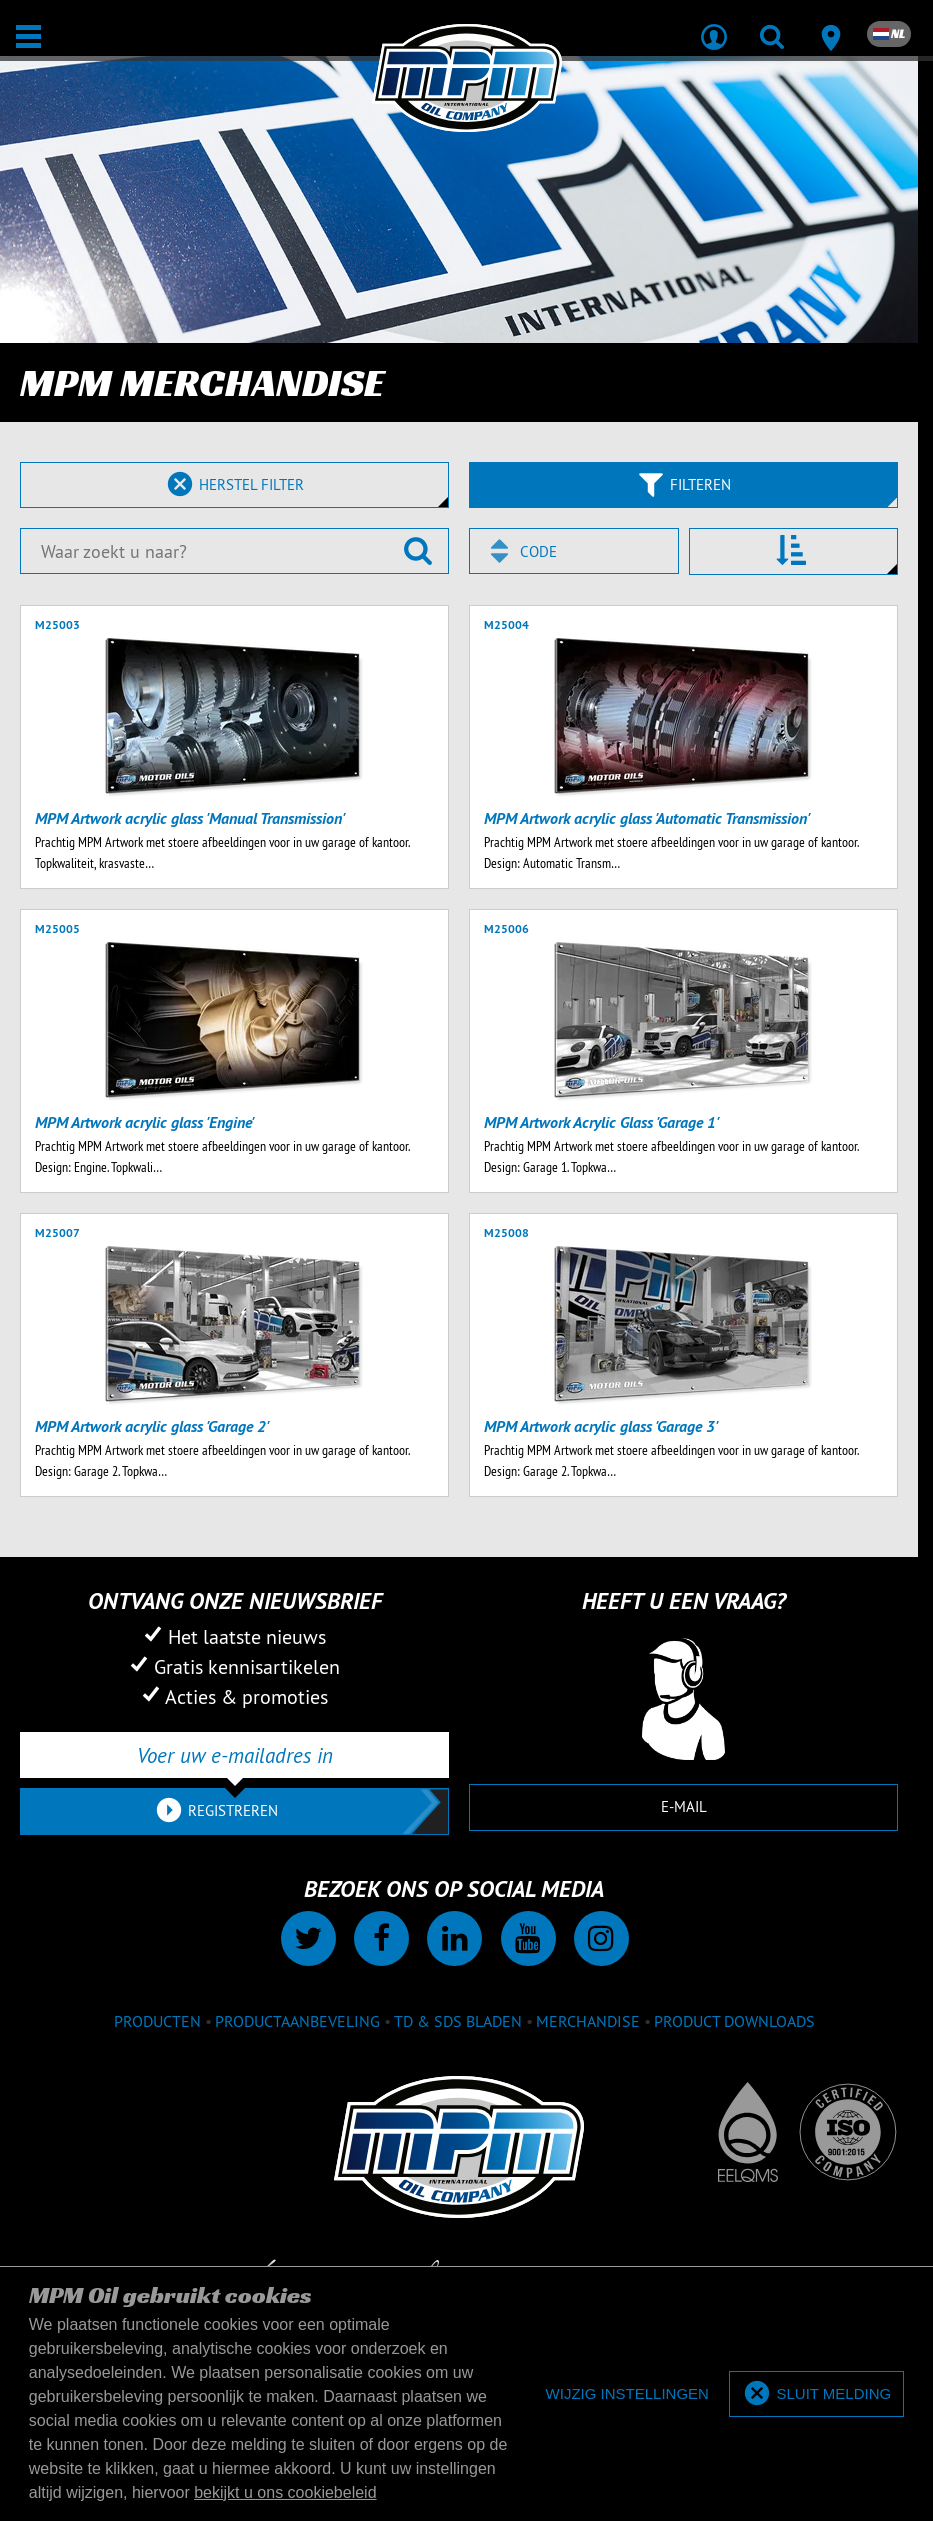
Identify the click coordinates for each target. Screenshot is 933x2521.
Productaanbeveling (297, 2021)
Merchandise (588, 2021)
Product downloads (734, 2021)
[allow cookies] (816, 2394)
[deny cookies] (627, 2394)
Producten (157, 2021)
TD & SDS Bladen (458, 2021)
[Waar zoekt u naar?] (234, 551)
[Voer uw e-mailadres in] (234, 1755)
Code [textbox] (538, 551)
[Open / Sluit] (28, 36)
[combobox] (574, 551)
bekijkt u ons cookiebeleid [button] (285, 2492)
